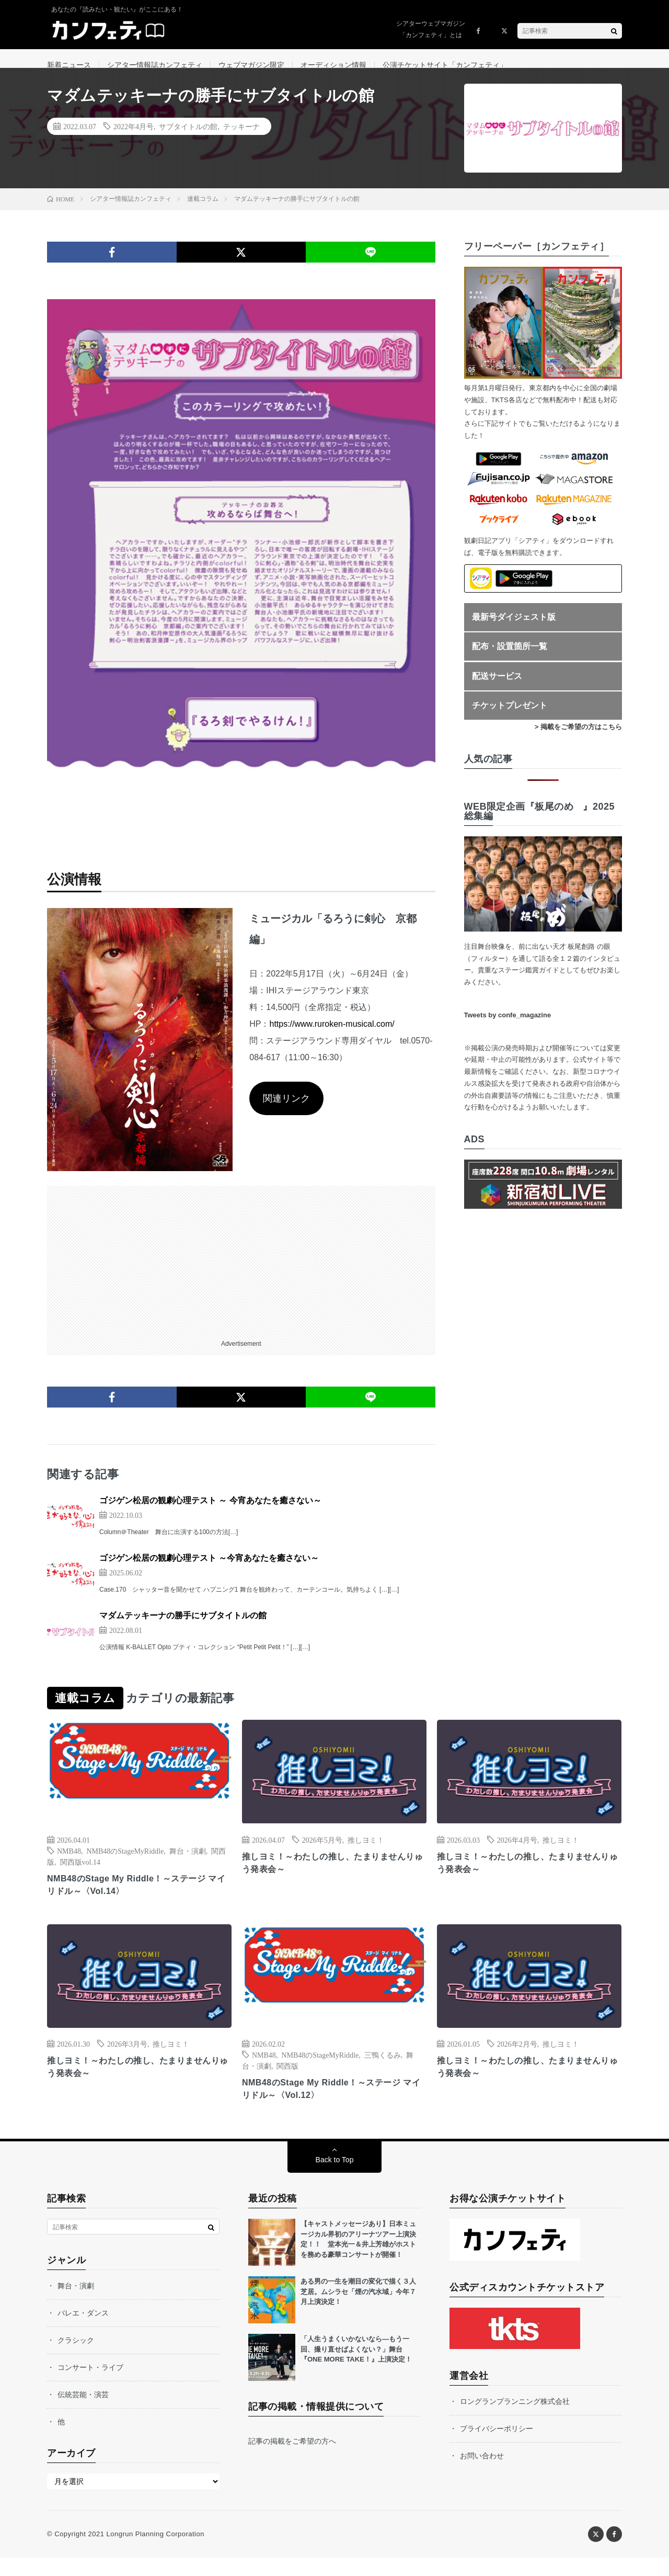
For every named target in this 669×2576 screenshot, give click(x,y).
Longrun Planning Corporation (155, 2552)
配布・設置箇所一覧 (509, 659)
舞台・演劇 (187, 1863)
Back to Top (335, 2178)
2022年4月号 (133, 139)
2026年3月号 (127, 2059)
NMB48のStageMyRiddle (125, 1863)
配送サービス (497, 689)
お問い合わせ (482, 2474)
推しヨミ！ (366, 1852)
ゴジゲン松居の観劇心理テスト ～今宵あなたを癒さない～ (209, 1571)
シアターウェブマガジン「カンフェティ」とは (430, 29)
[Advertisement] (241, 1272)
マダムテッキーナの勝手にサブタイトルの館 (183, 1628)
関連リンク (286, 1111)
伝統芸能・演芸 (83, 2413)
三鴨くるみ (382, 2070)
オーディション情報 (333, 65)
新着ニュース (69, 65)
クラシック (75, 2358)
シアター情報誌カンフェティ (154, 65)
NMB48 (69, 1863)
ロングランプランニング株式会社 (515, 2419)
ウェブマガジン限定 (251, 65)
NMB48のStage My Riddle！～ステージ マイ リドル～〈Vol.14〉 (136, 1899)
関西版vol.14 (80, 1874)
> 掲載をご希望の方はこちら (578, 740)
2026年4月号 (517, 1852)
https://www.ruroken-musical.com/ (331, 1036)
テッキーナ (241, 139)
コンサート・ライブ (90, 2385)
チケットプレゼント (509, 718)
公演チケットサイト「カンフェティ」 (445, 65)
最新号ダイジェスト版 (514, 630)
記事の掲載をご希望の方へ (292, 2459)
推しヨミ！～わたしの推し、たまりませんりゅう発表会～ (334, 1877)
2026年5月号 (322, 1852)
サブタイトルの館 (188, 139)
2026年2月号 (517, 2059)
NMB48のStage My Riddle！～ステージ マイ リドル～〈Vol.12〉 (331, 2106)
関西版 (287, 2081)
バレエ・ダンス (83, 2331)
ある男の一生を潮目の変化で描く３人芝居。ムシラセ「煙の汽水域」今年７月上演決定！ (358, 2310)
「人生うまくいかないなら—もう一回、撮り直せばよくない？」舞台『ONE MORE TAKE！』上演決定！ (356, 2367)
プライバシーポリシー (496, 2447)
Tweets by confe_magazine (507, 1028)
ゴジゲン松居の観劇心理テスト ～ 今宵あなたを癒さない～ (210, 1513)
